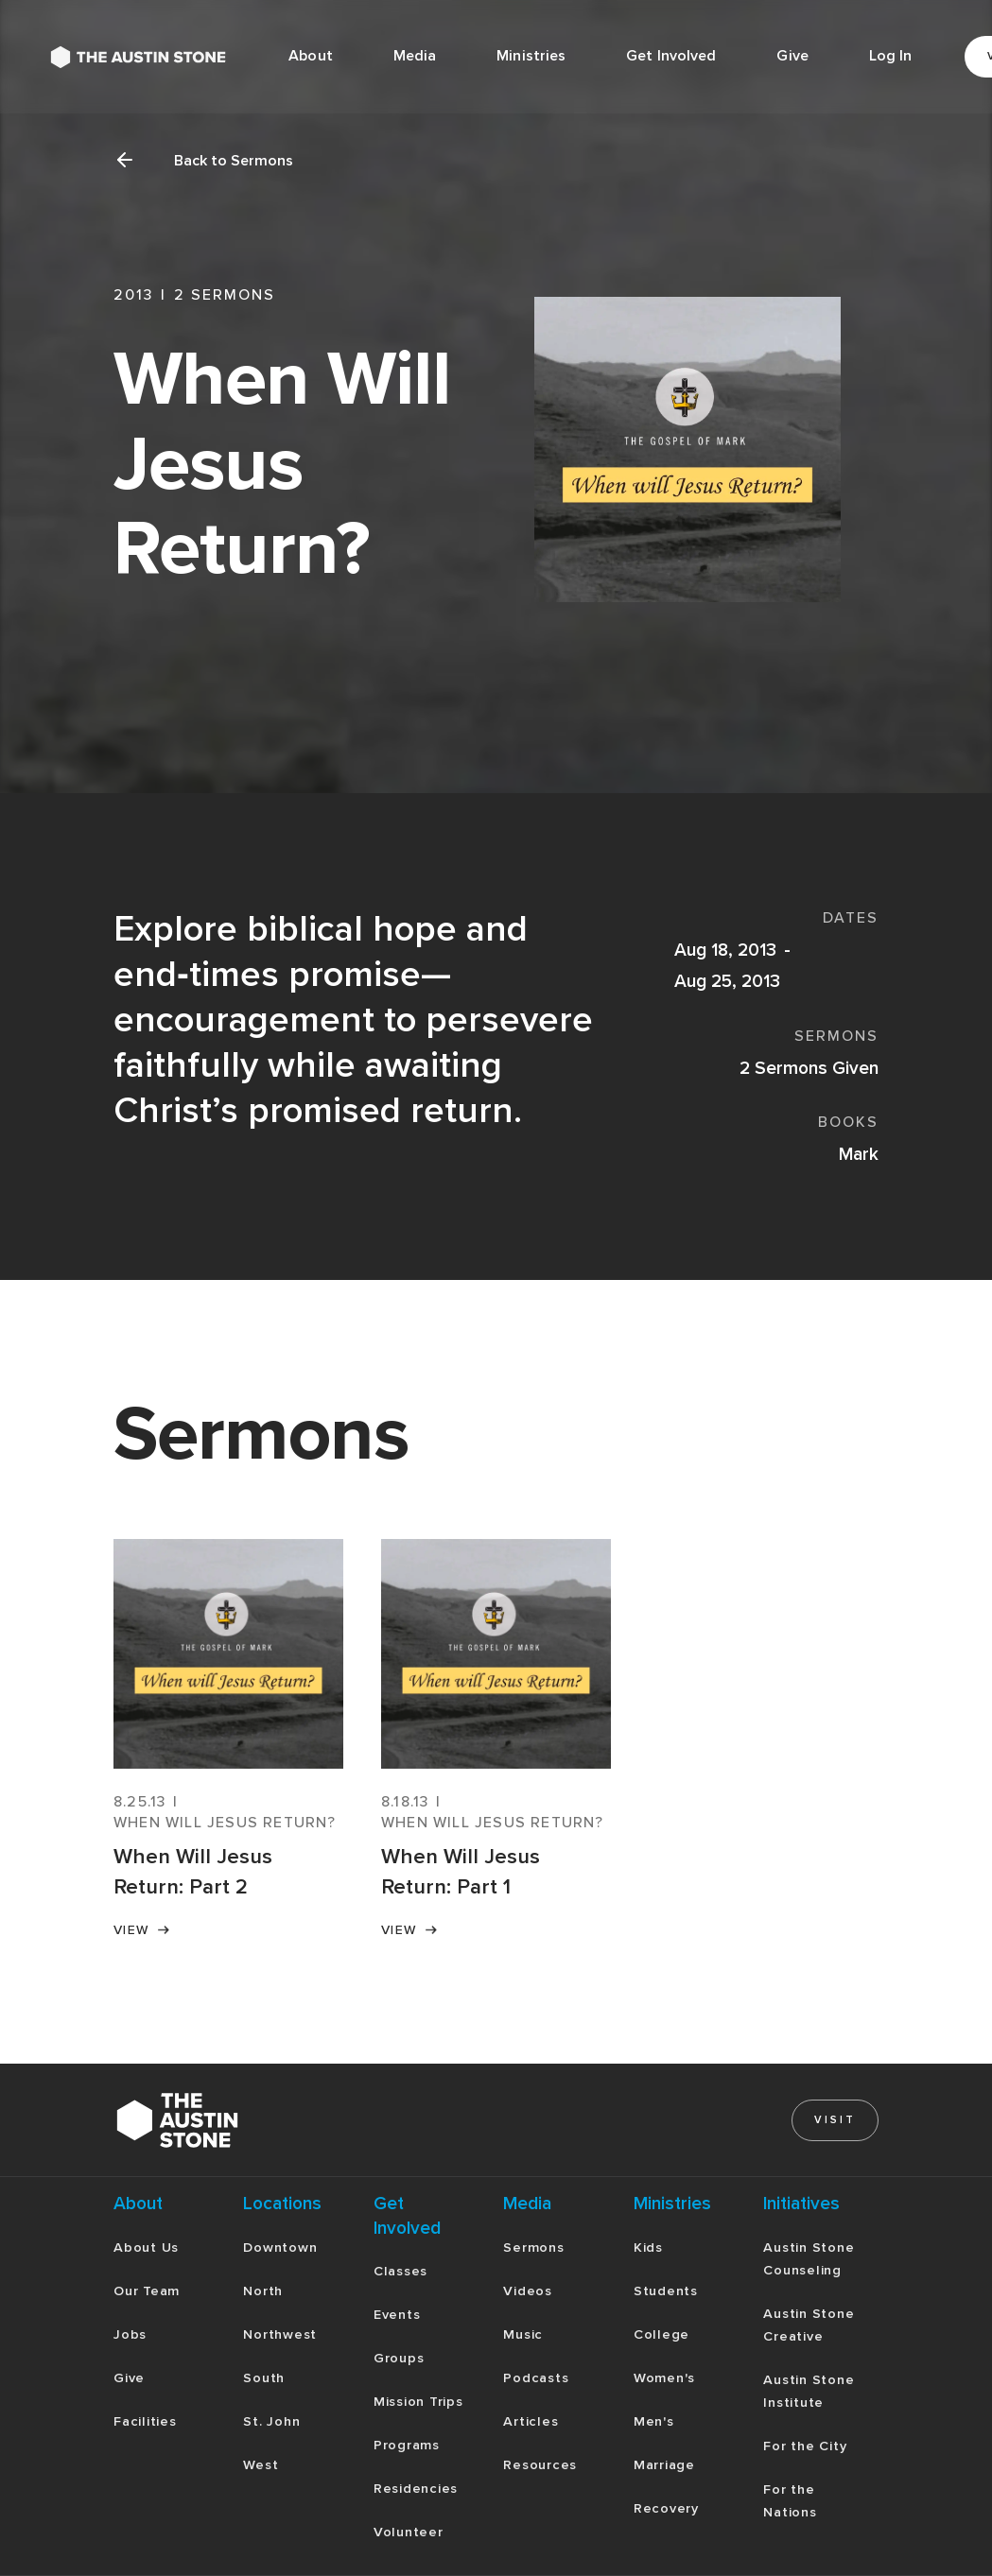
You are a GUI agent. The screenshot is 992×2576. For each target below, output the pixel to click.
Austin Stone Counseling (808, 2258)
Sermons (533, 2247)
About (310, 55)
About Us (146, 2247)
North (263, 2291)
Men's (654, 2421)
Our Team (146, 2291)
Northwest (280, 2334)
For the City (804, 2446)
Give (792, 55)
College (661, 2334)
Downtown (280, 2247)
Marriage (664, 2465)
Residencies (416, 2489)
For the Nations (789, 2500)
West (260, 2465)
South (264, 2378)
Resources (540, 2465)
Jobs (130, 2334)
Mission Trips (418, 2402)
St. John (271, 2421)
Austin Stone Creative (808, 2325)
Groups (399, 2358)
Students (666, 2291)
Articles (530, 2421)
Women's (664, 2378)
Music (523, 2334)
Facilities (145, 2421)
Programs (407, 2445)
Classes (400, 2271)
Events (397, 2315)
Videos (527, 2291)
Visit (835, 2120)
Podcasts (535, 2378)
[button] (415, 56)
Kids (648, 2247)
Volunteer (409, 2532)
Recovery (666, 2508)
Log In (891, 55)
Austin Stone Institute (808, 2391)
